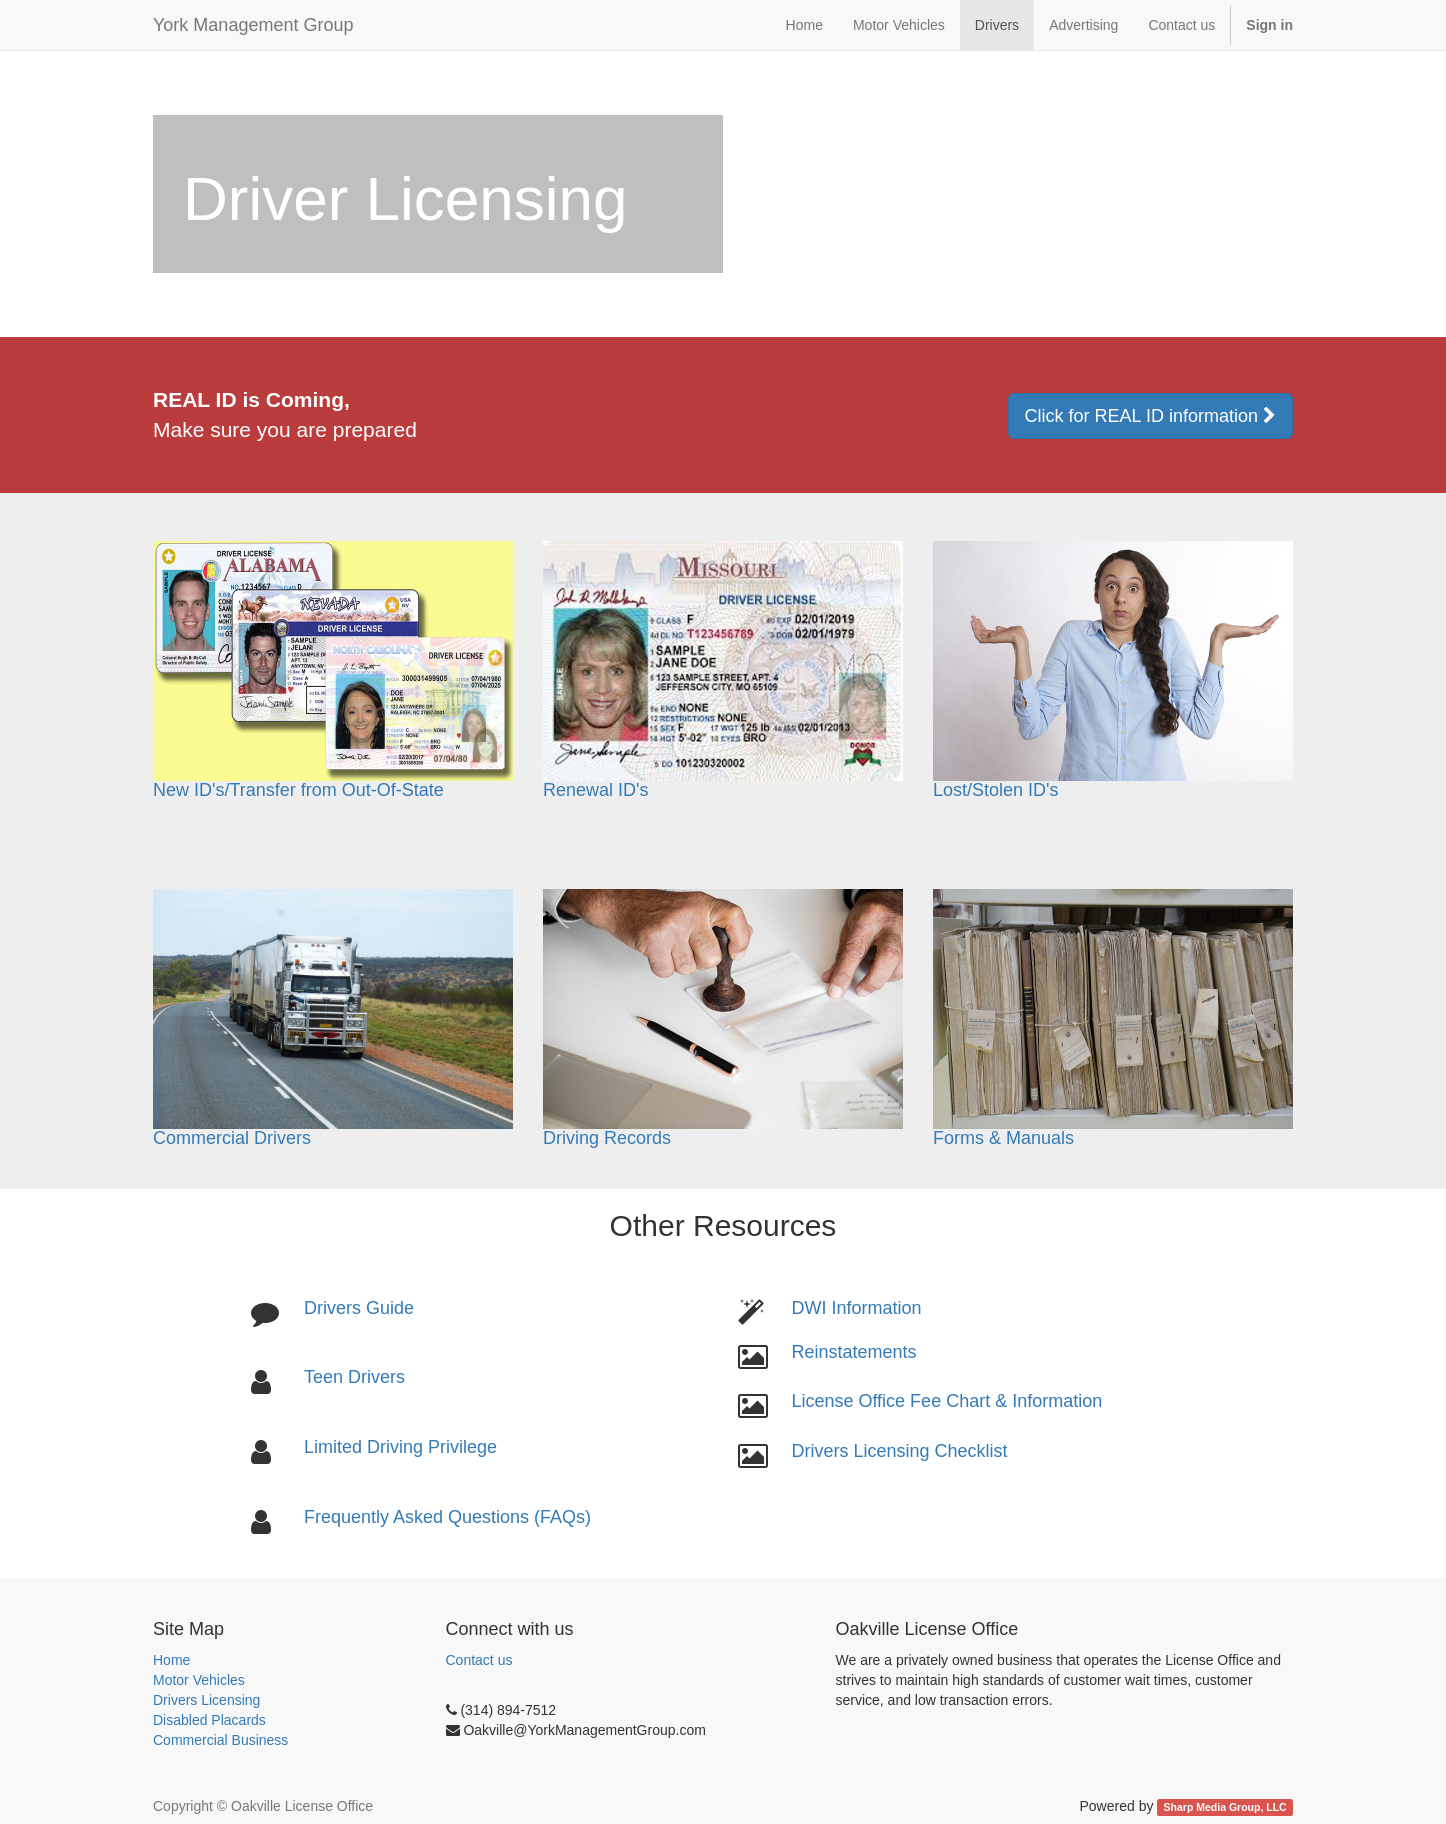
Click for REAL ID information (1150, 416)
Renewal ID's (595, 790)
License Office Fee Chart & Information (946, 1401)
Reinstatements (853, 1352)
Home (171, 1660)
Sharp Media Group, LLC (1225, 1807)
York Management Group (253, 25)
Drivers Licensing (206, 1700)
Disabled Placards (209, 1720)
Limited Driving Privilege (400, 1447)
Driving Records (723, 1018)
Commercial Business (220, 1740)
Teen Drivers (354, 1377)
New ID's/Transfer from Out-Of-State (298, 790)
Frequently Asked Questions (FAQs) (447, 1517)
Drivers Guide (359, 1308)
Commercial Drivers (232, 1138)
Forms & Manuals (1113, 1018)
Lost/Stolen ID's (996, 790)
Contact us (479, 1660)
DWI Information (856, 1308)
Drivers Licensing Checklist (899, 1451)
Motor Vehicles (199, 1680)
